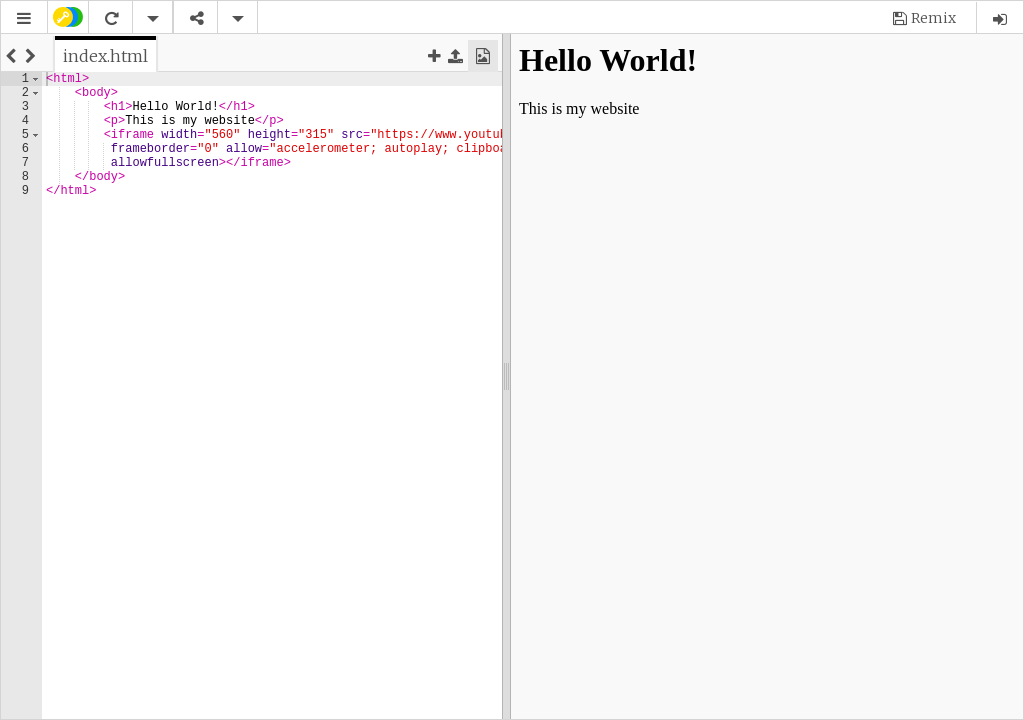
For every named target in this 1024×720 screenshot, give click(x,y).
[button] (24, 18)
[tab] (105, 56)
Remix (933, 18)
